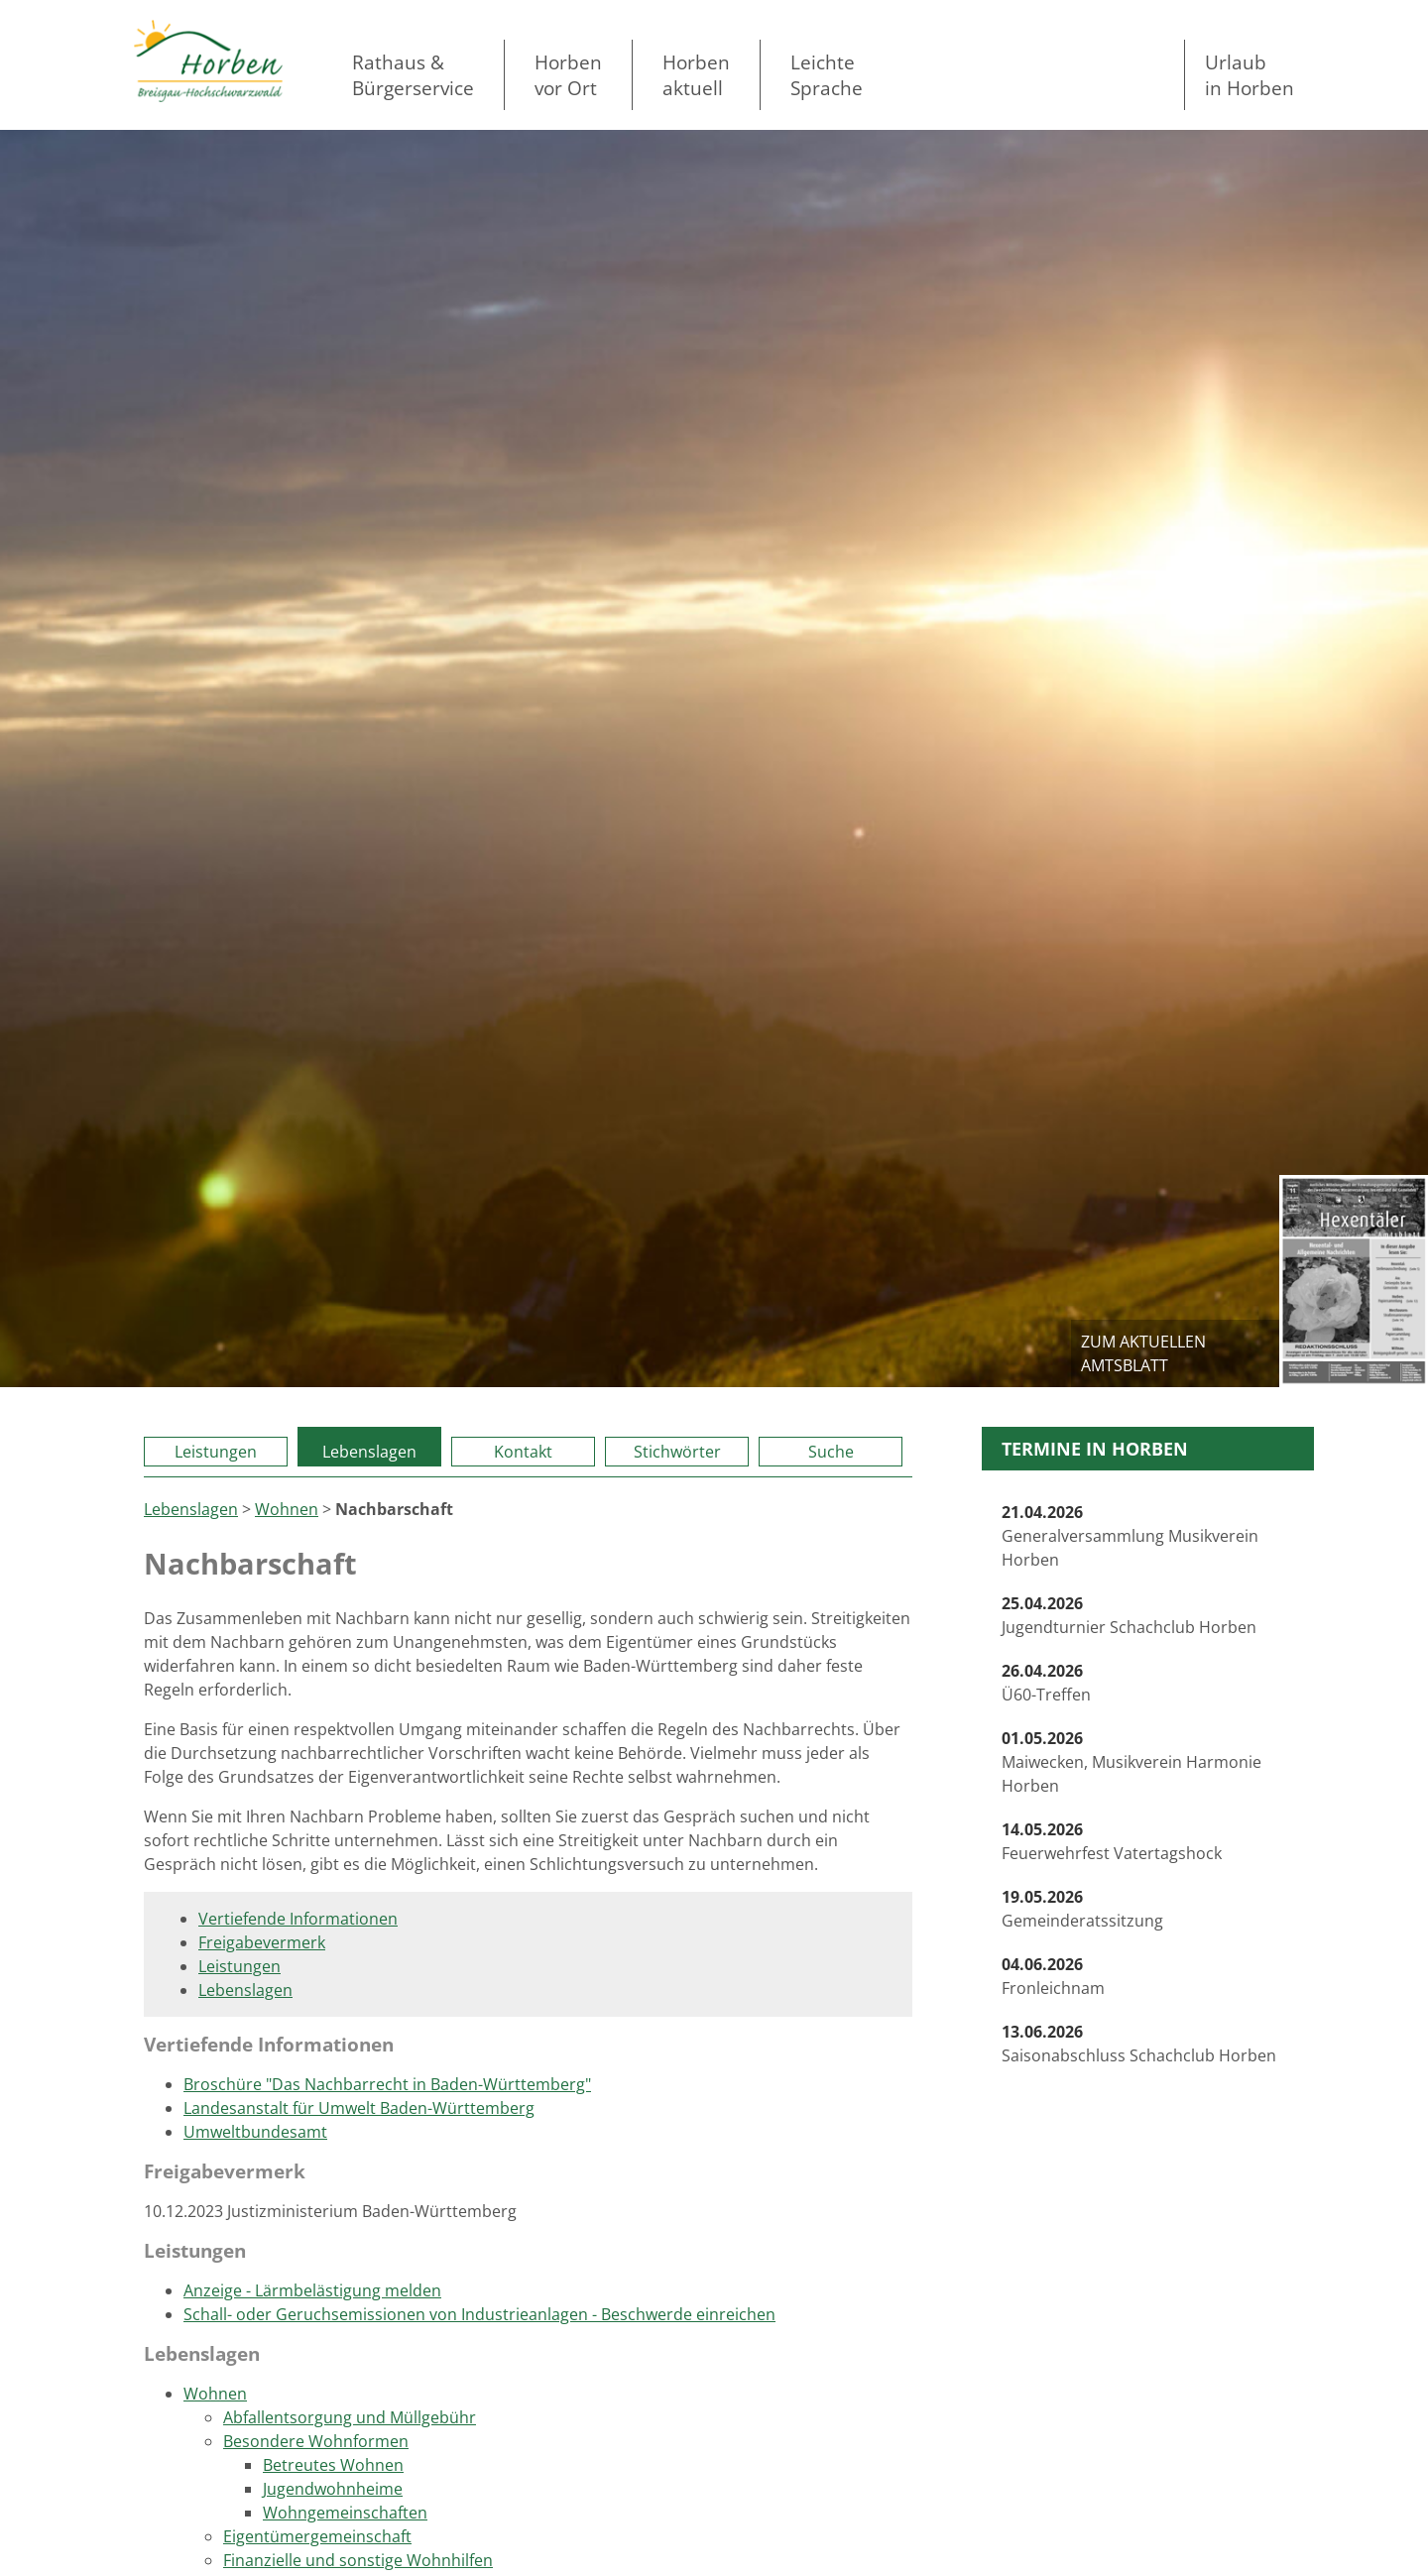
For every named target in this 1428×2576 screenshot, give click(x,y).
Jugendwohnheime (333, 2489)
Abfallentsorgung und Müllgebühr (349, 2417)
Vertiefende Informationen (298, 1919)
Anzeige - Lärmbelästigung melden (312, 2290)
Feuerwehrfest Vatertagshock (1112, 1841)
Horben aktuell (696, 75)
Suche (831, 1452)
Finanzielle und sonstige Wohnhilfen (358, 2560)
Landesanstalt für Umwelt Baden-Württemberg (359, 2108)
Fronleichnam (1053, 1976)
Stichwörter (677, 1452)
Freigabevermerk (261, 1942)
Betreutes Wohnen (333, 2465)
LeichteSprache (826, 75)
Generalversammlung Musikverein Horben (1130, 1536)
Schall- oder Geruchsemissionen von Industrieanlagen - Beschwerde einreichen (479, 2314)
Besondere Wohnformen (316, 2441)
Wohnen (286, 1509)
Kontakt (523, 1452)
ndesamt (294, 2132)
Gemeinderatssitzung (1082, 1909)
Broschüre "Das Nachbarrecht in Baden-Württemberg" (387, 2084)
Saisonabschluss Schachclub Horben (1139, 2043)
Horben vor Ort (568, 75)
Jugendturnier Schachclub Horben (1129, 1615)
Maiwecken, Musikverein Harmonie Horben (1131, 1762)
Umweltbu (222, 2132)
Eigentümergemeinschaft (317, 2536)
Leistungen (216, 1452)
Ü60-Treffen (1046, 1682)
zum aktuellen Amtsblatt (1143, 1353)
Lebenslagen (369, 1452)
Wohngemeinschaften (345, 2512)
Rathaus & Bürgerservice (413, 75)
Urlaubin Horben (1249, 75)
